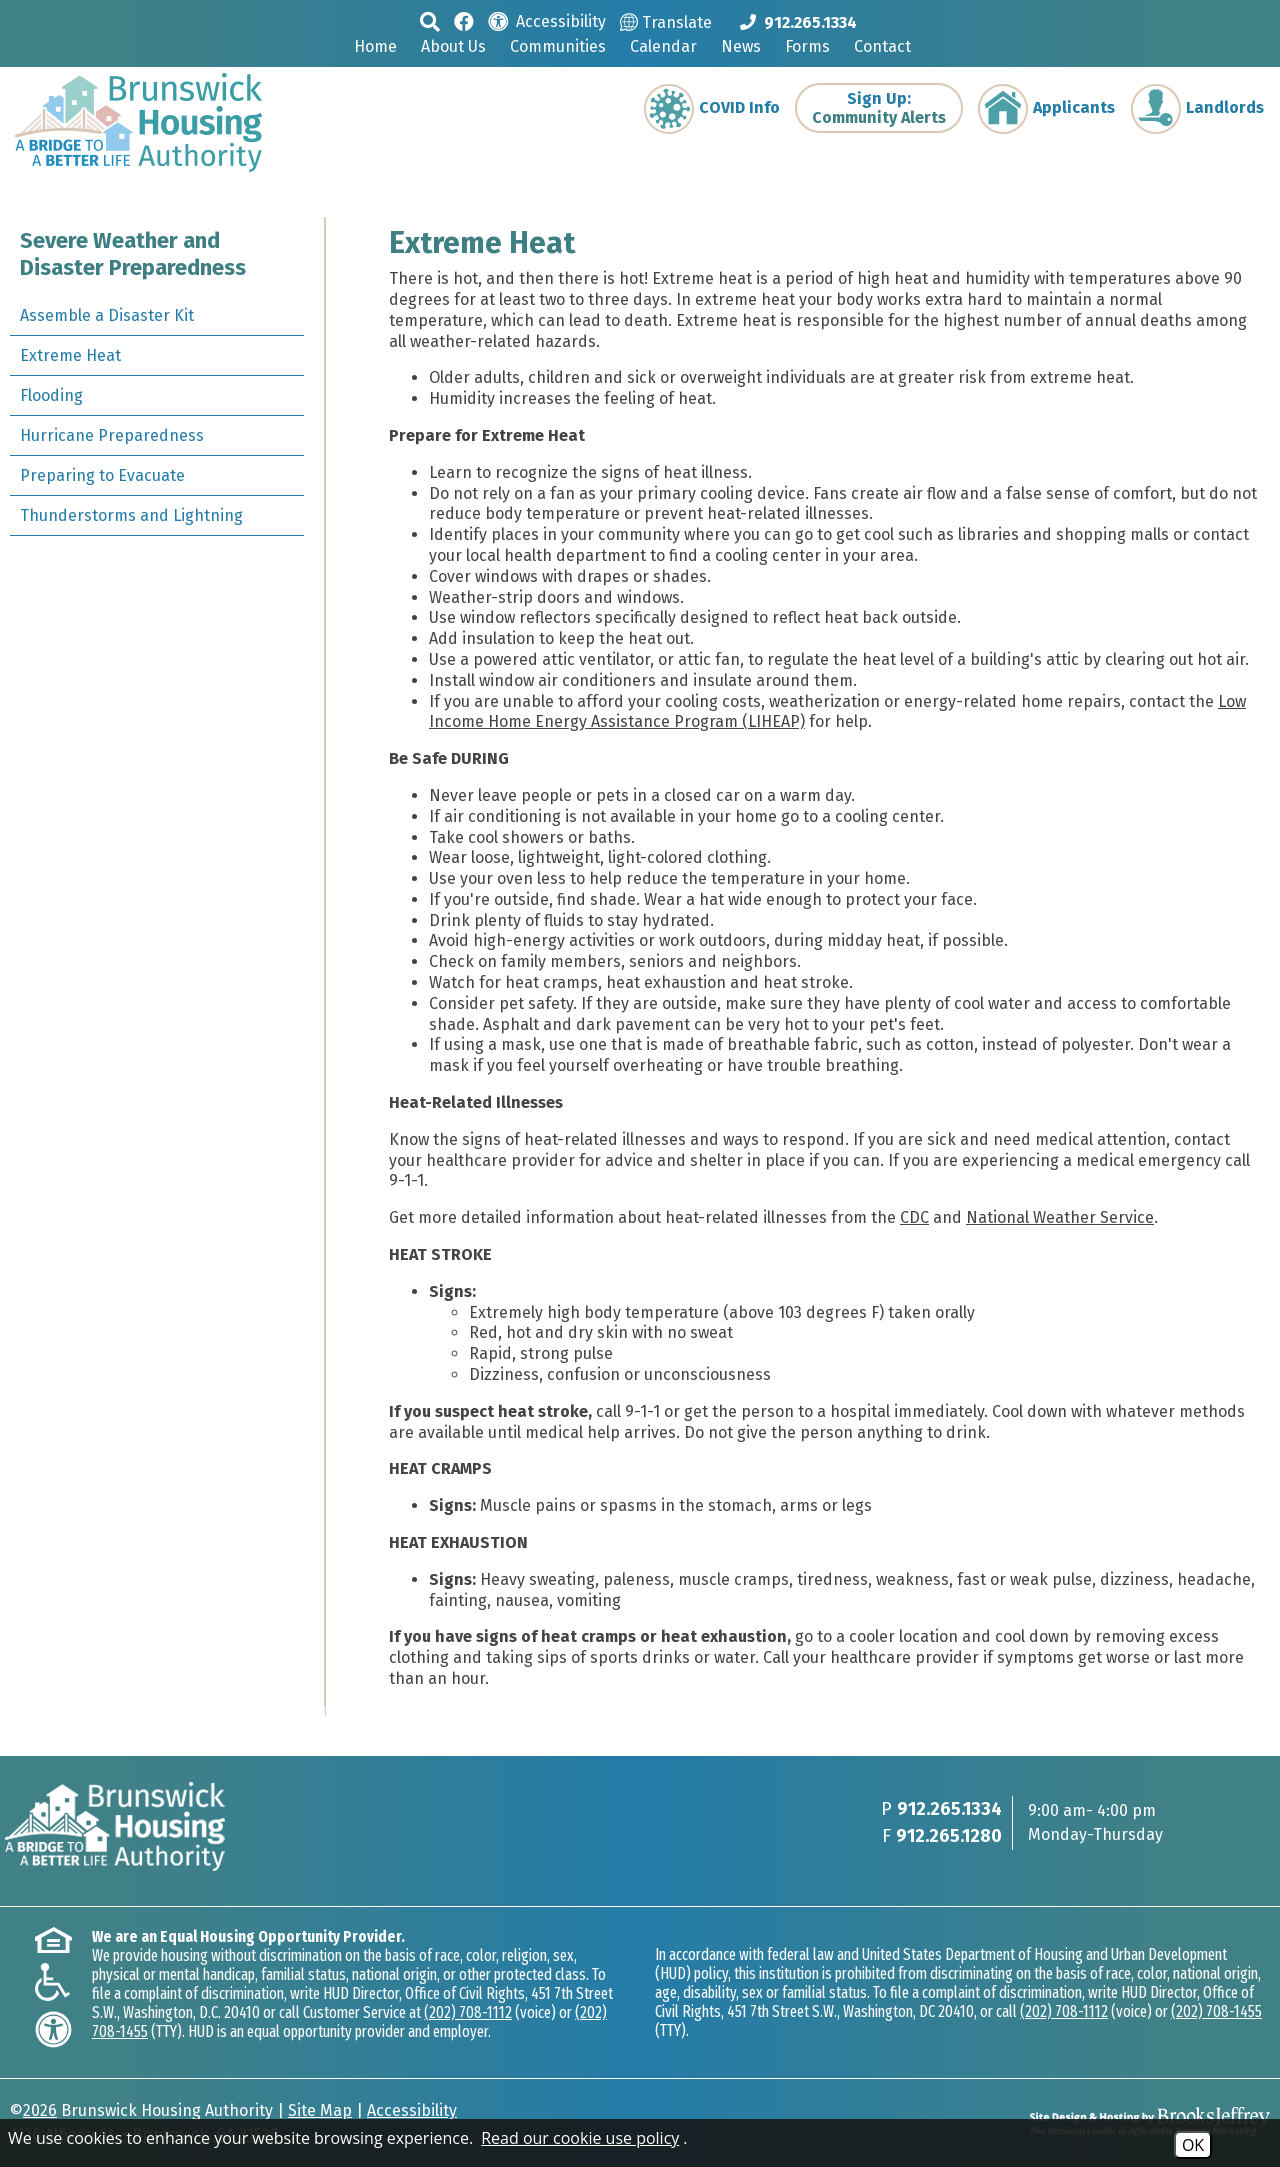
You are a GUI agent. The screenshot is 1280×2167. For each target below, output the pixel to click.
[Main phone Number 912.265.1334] (798, 22)
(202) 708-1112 (468, 2012)
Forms (807, 46)
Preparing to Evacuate (102, 475)
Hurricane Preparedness (112, 435)
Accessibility (412, 2110)
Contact (882, 46)
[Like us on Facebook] (464, 20)
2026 (40, 2110)
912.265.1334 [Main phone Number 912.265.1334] (949, 1809)
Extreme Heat (70, 355)
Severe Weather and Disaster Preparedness (133, 254)
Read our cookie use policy (580, 2138)
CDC (914, 1217)
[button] (430, 21)
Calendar (663, 46)
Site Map (320, 2110)
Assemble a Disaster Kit (107, 315)
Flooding (51, 395)
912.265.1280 (949, 1836)
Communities (558, 46)
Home (375, 46)
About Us (453, 46)
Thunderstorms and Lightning (131, 515)
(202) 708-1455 (1216, 2011)
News (741, 46)
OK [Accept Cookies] (1193, 2145)
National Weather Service (1060, 1217)
